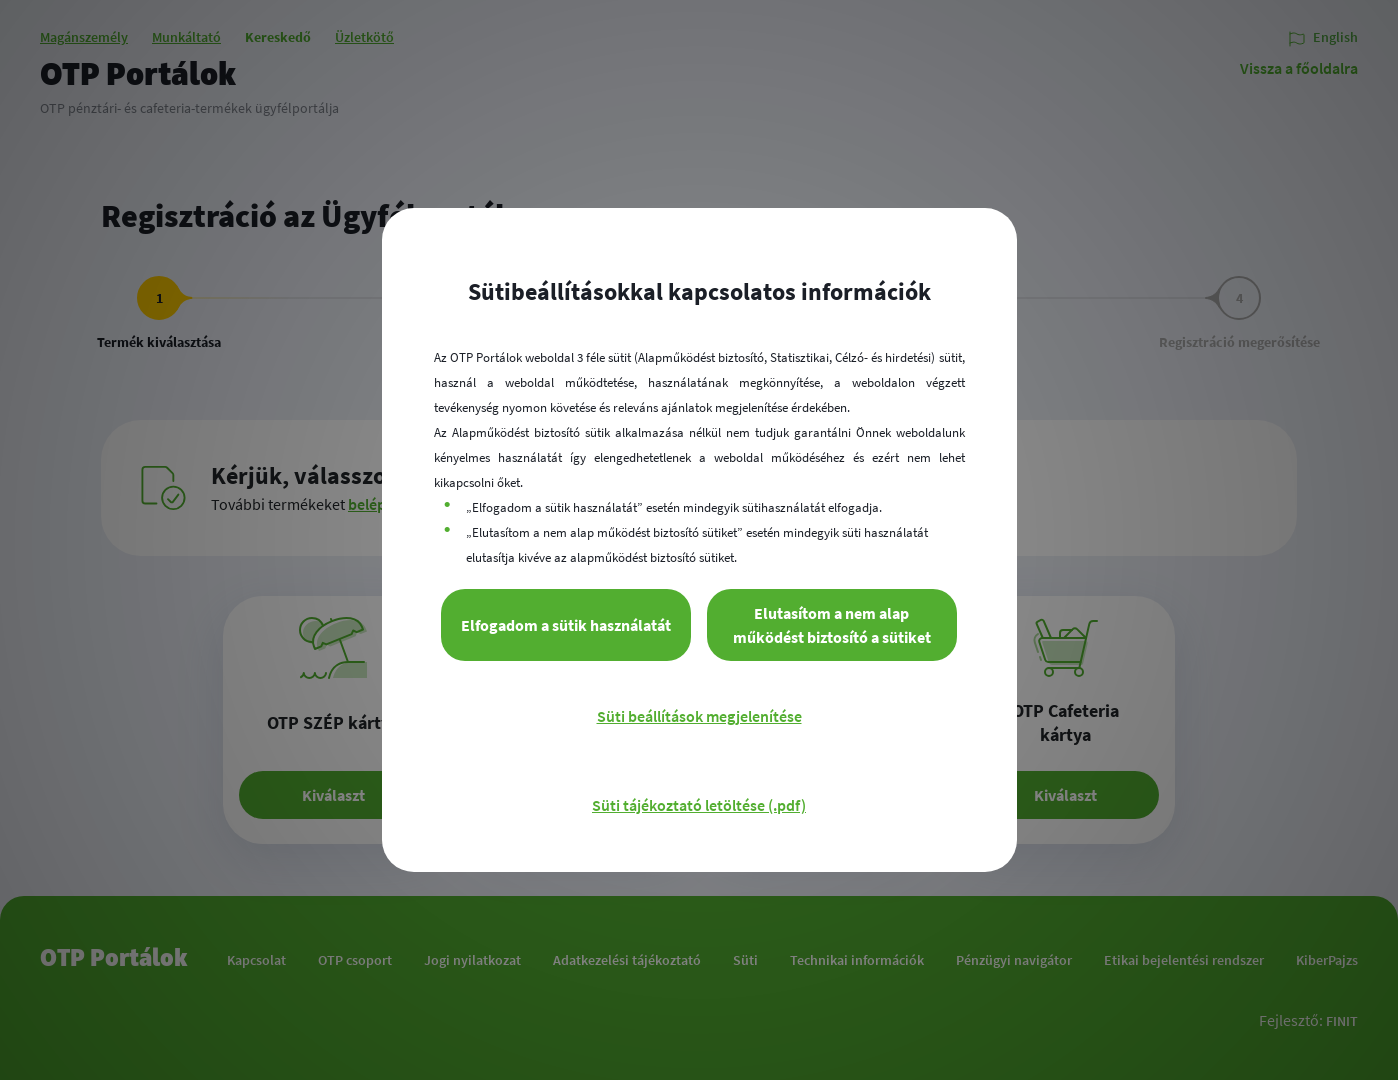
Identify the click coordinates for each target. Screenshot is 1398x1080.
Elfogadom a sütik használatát (566, 625)
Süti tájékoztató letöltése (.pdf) (699, 805)
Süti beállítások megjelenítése (699, 716)
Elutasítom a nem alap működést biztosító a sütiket (832, 625)
